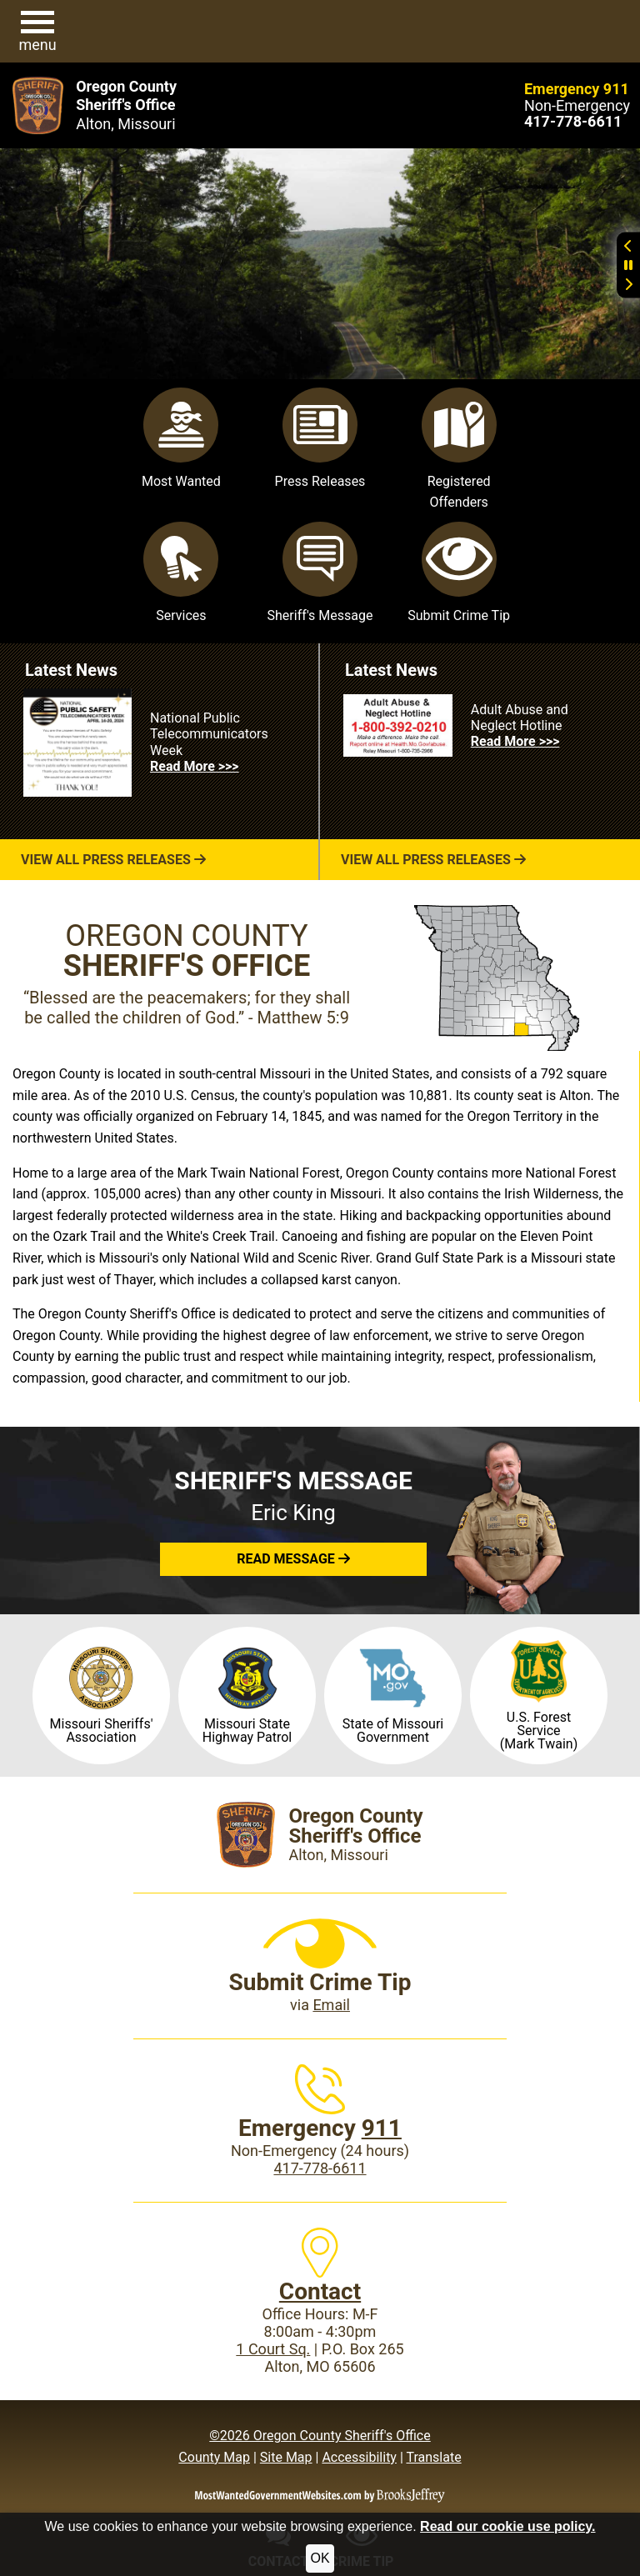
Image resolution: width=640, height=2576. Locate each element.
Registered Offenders (459, 449)
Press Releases (320, 438)
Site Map (286, 2457)
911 (382, 2128)
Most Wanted (181, 438)
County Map (214, 2457)
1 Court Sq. (273, 2349)
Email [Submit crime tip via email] (331, 2004)
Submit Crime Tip (459, 572)
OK (319, 2558)
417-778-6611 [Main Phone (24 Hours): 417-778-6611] (319, 2168)
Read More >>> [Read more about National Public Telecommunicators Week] (194, 766)
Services (180, 572)
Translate (433, 2457)
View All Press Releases (113, 860)
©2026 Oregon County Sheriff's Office (319, 2435)
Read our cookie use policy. (507, 2526)
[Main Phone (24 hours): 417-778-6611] (573, 121)
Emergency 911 (576, 89)
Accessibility (359, 2457)
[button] (37, 32)
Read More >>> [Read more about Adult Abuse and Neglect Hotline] (515, 741)
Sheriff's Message (320, 572)
